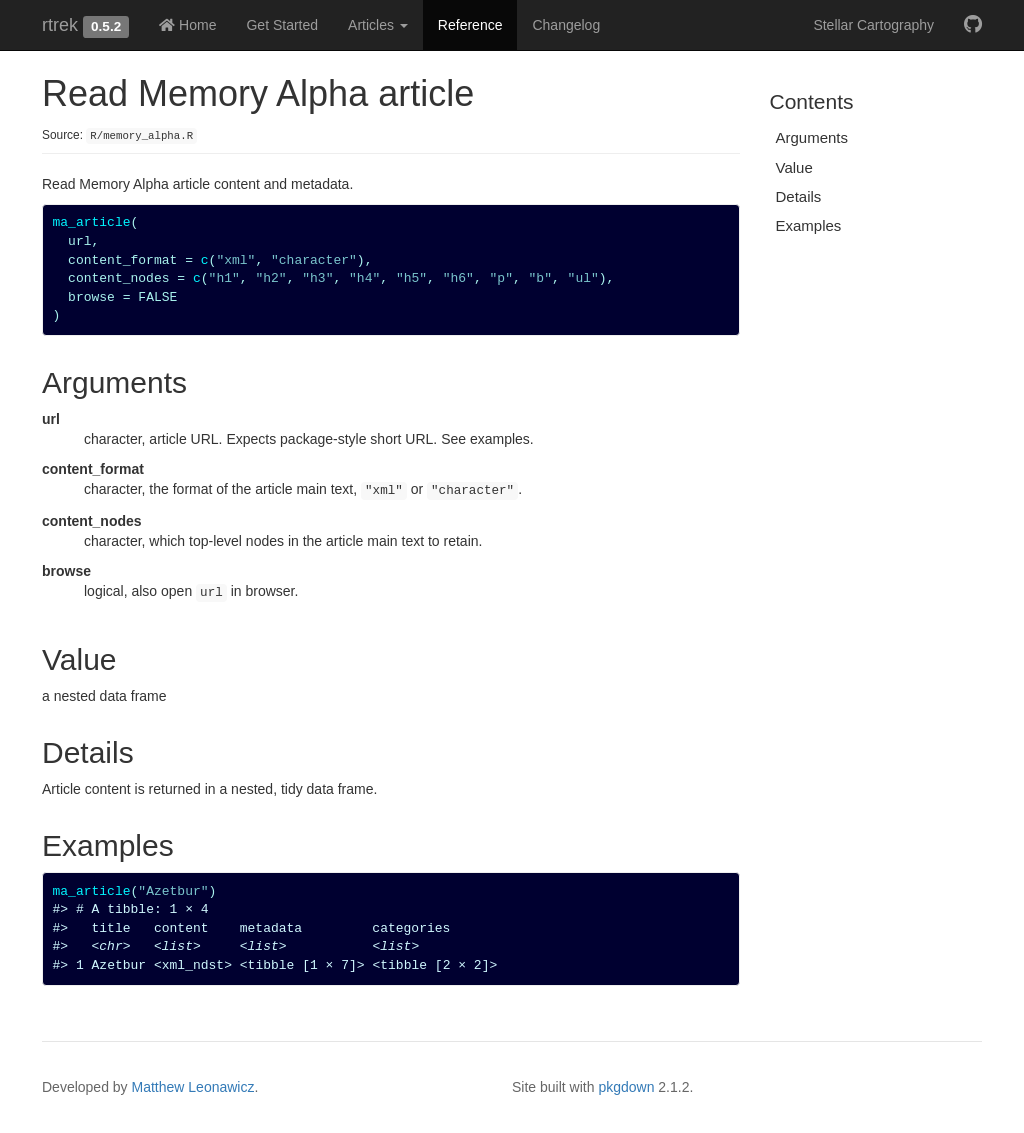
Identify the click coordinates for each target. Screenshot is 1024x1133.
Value (794, 167)
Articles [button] (378, 25)
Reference (470, 25)
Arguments (812, 137)
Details (799, 196)
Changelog (566, 25)
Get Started (282, 25)
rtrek (60, 25)
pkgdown (626, 1087)
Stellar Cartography (873, 25)
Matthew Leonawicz (193, 1087)
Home (187, 25)
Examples (809, 225)
